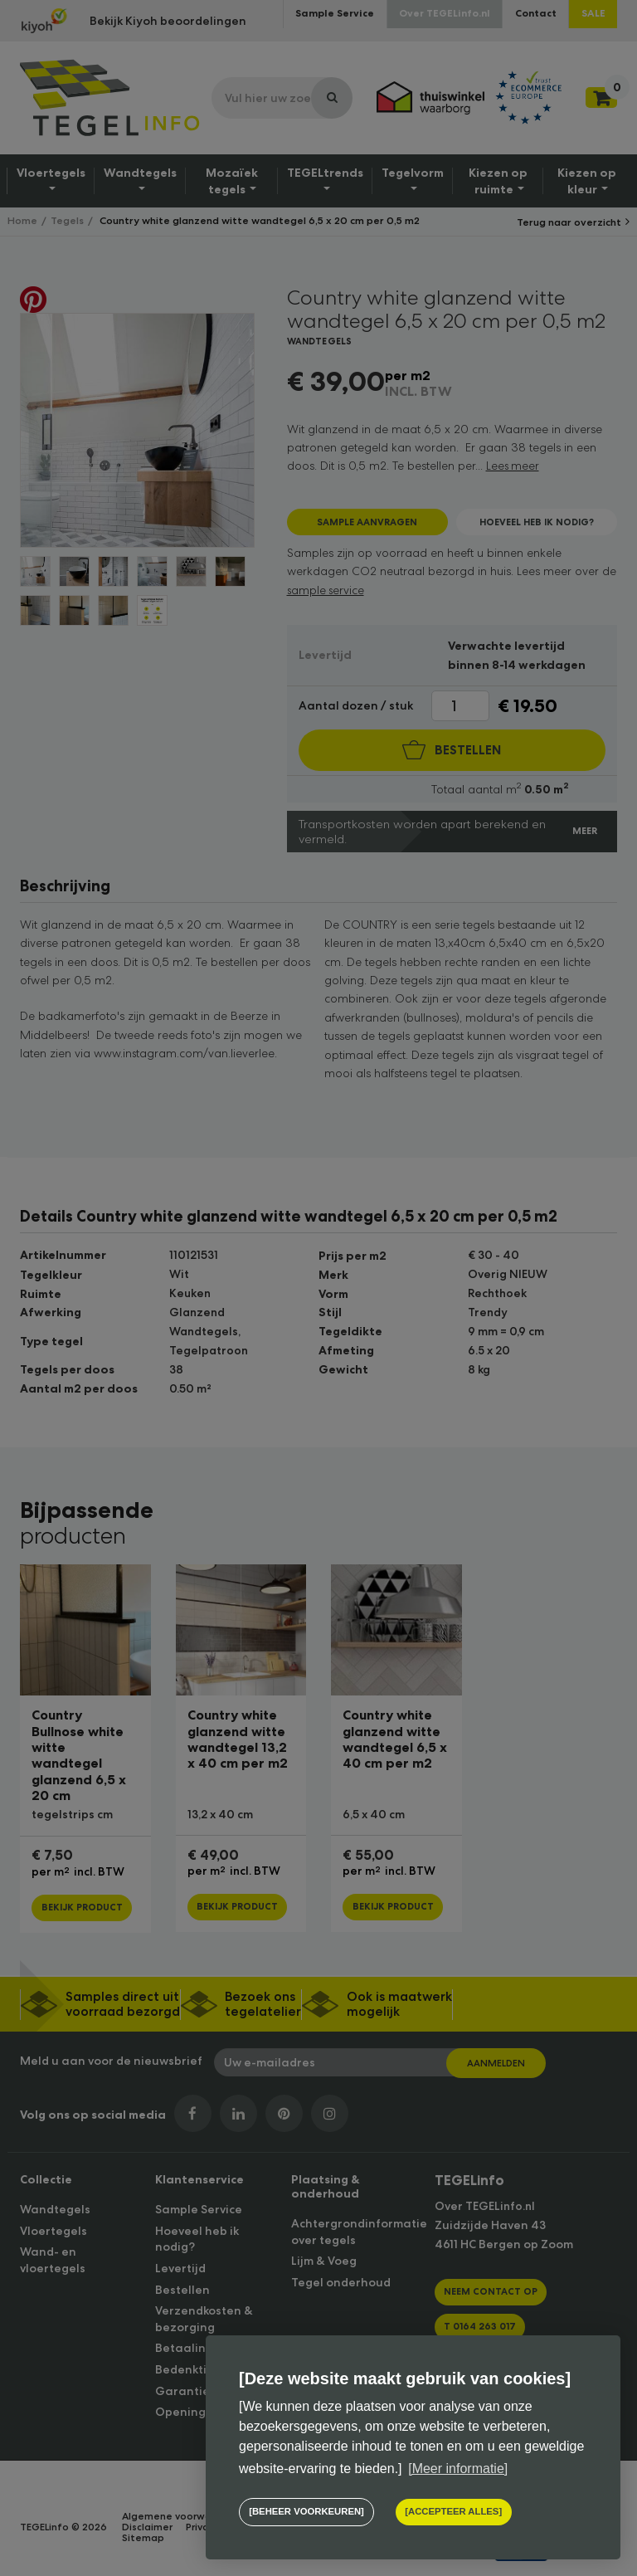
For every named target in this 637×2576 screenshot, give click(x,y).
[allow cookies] (452, 2512)
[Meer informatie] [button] (458, 2468)
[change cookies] (305, 2512)
